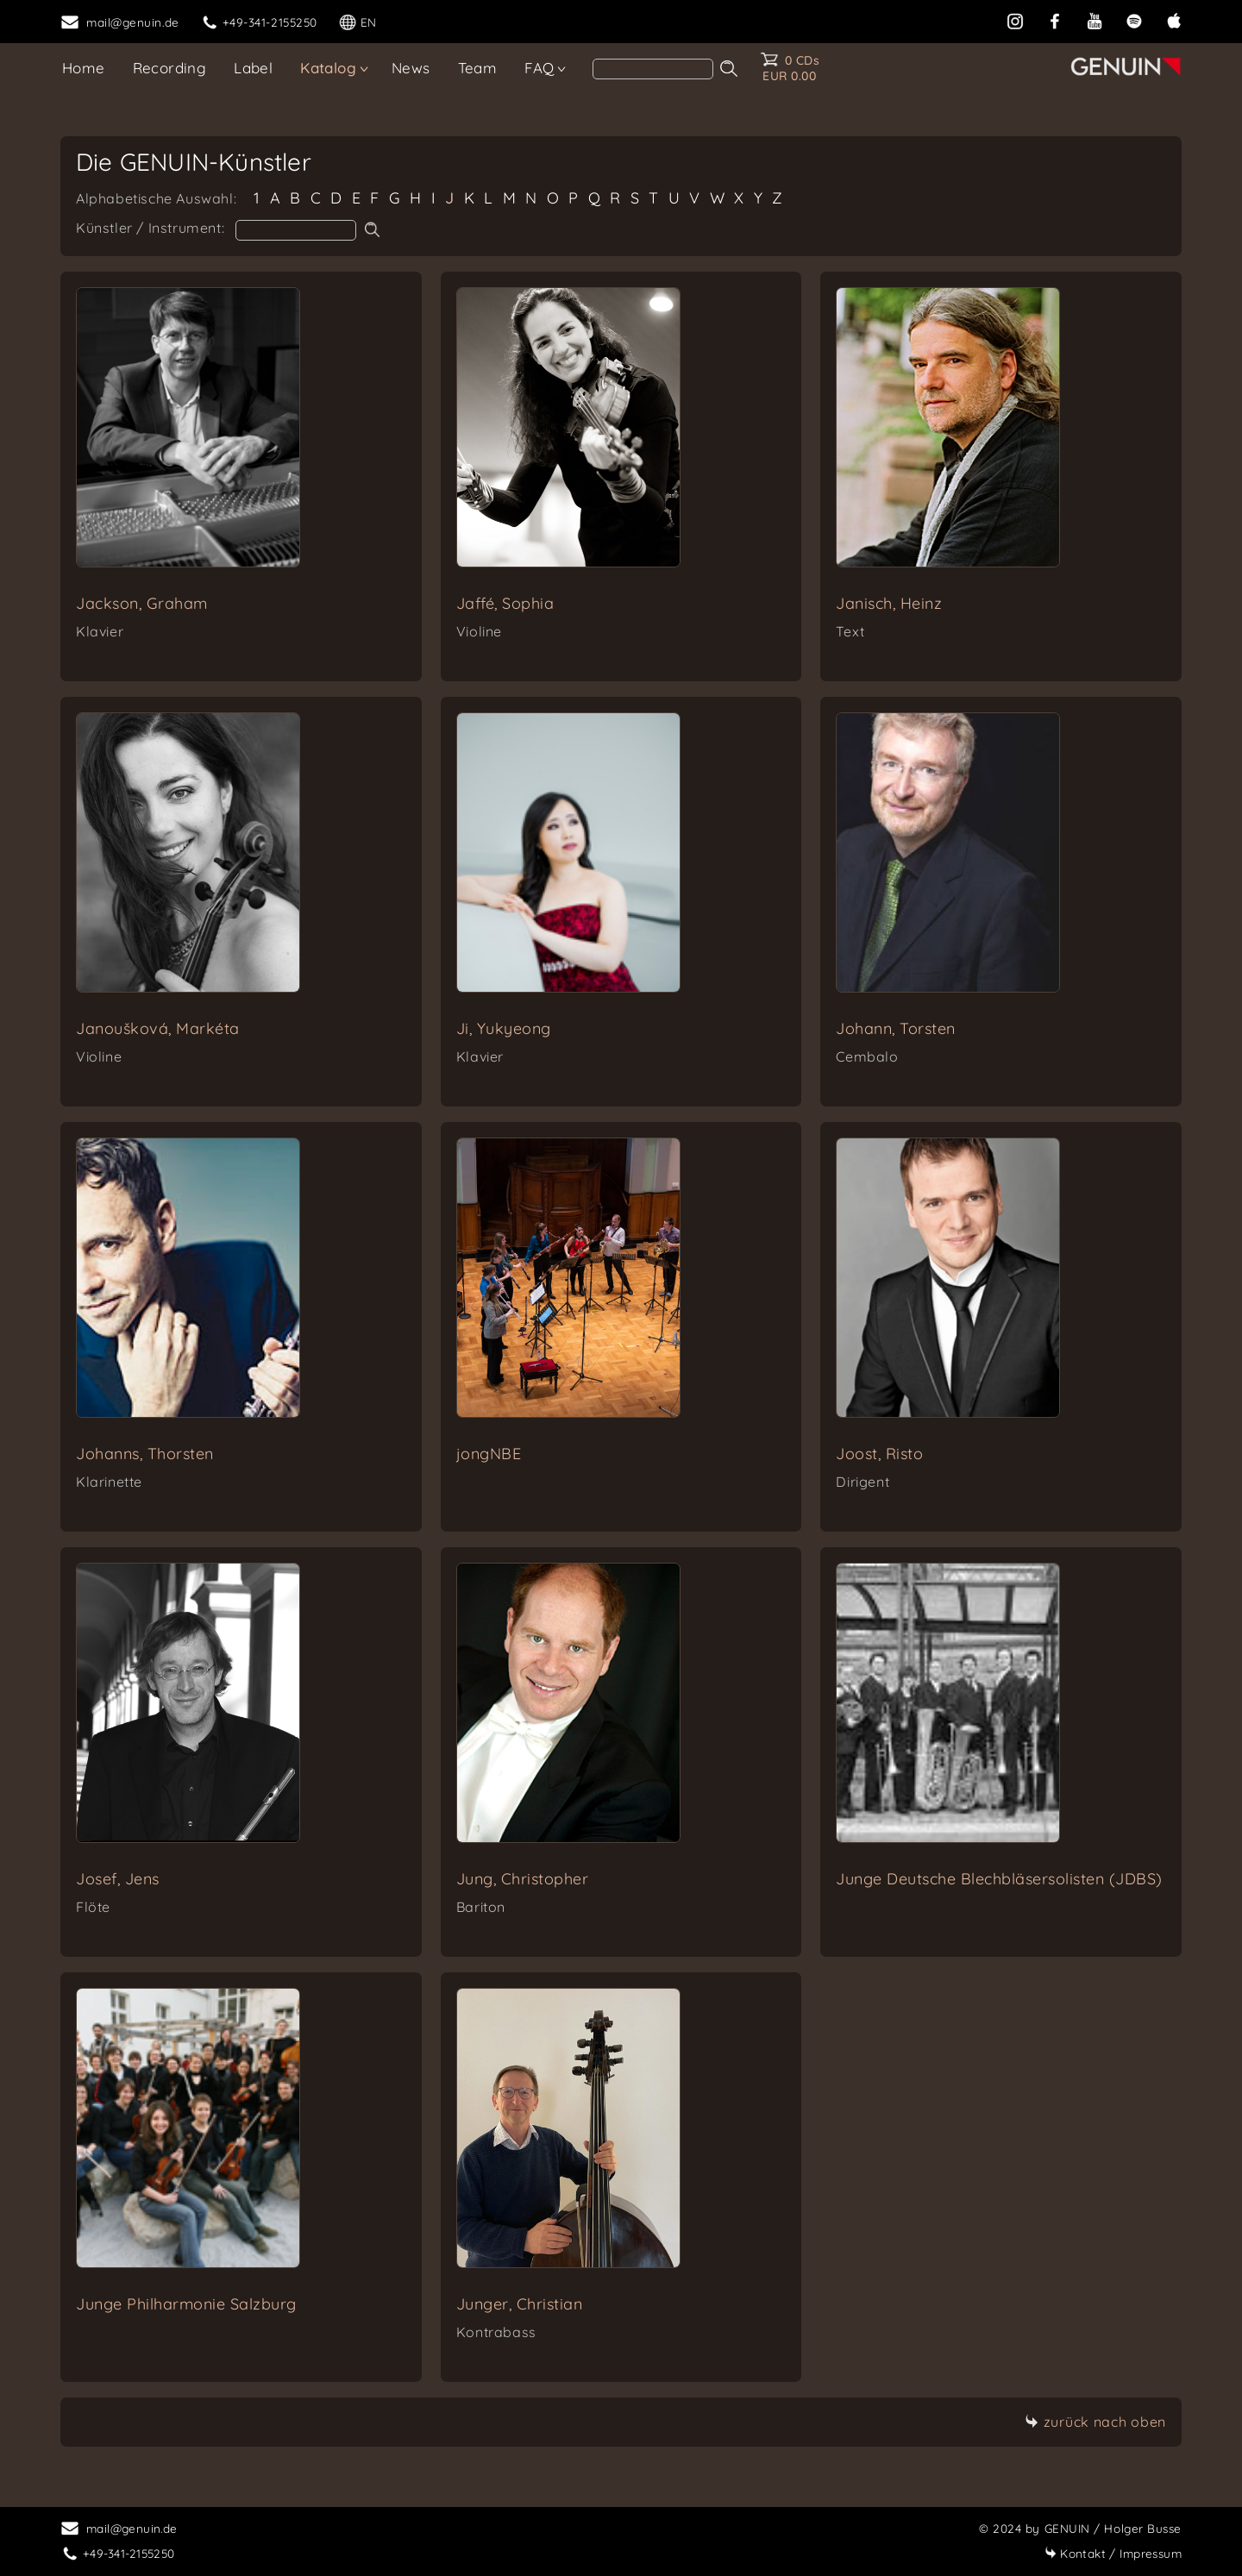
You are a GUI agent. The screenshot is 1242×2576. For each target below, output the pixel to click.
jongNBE (489, 1453)
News (411, 68)
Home (83, 68)
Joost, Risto (879, 1453)
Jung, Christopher (522, 1879)
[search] (653, 69)
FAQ (539, 68)
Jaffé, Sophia (505, 603)
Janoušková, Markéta (158, 1028)
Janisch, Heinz (889, 603)
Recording (170, 68)
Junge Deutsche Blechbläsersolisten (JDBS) (999, 1879)
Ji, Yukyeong (503, 1028)
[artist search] (295, 230)
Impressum (1113, 2553)
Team (478, 68)
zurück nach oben (1095, 2421)
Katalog (328, 68)
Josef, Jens (118, 1879)
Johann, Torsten (896, 1028)
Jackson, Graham (142, 603)
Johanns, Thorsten (145, 1453)
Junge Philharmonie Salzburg (186, 2304)
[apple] (1173, 19)
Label (253, 68)
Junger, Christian (519, 2304)
